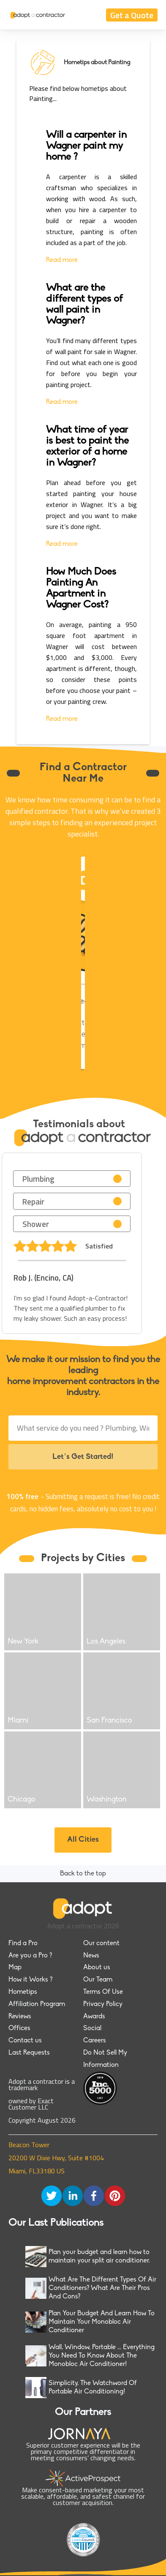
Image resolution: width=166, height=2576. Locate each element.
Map (15, 1967)
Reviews (19, 2016)
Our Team (97, 1979)
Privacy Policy (102, 2004)
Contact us (25, 2040)
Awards (94, 2016)
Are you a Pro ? (30, 1955)
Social (92, 2028)
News (91, 1955)
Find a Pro (23, 1943)
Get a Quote (131, 15)
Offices (19, 2028)
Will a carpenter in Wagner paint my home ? (86, 146)
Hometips (22, 1992)
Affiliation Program (36, 2004)
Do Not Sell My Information (105, 2059)
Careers (94, 2040)
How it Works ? (30, 1979)
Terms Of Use (103, 1992)
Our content (101, 1943)
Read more (62, 260)
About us (96, 1967)
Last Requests (29, 2053)
